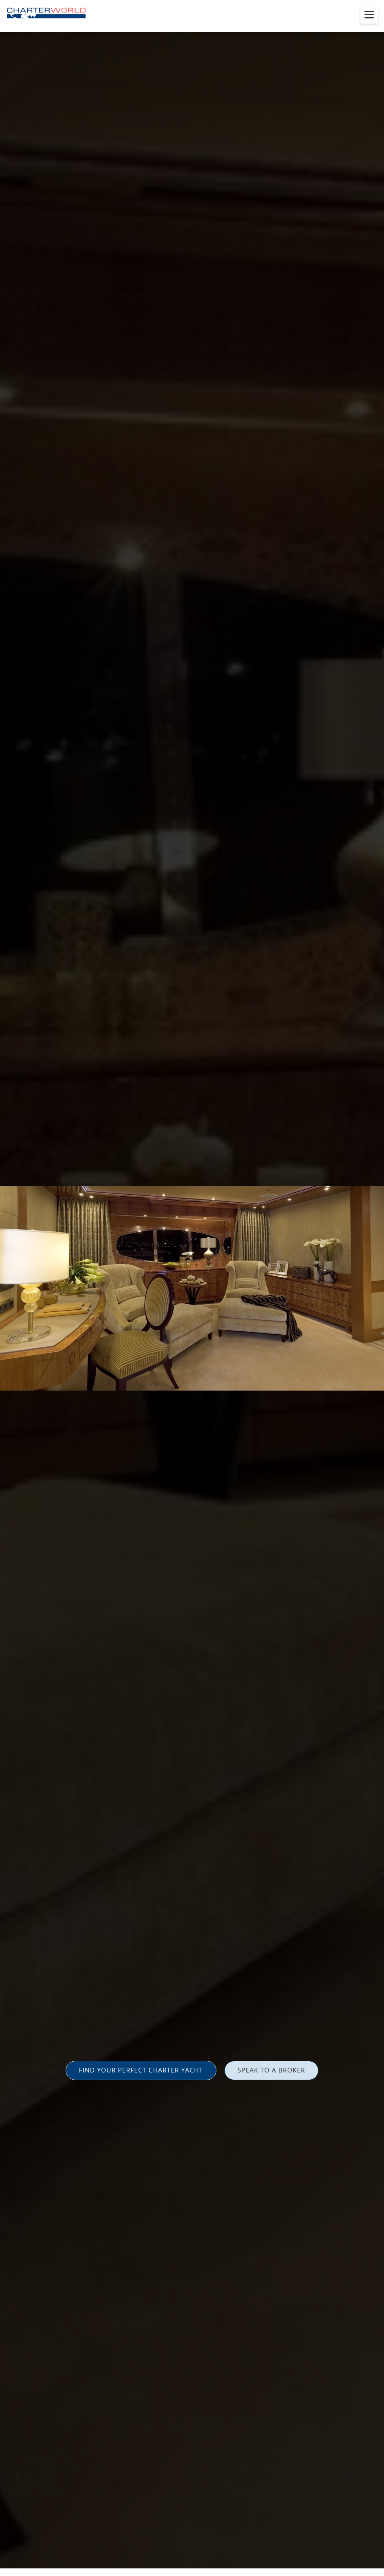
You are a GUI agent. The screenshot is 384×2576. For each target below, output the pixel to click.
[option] (192, 1288)
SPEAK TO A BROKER (271, 2070)
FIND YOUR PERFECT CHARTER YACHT (141, 2070)
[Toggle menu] (369, 15)
